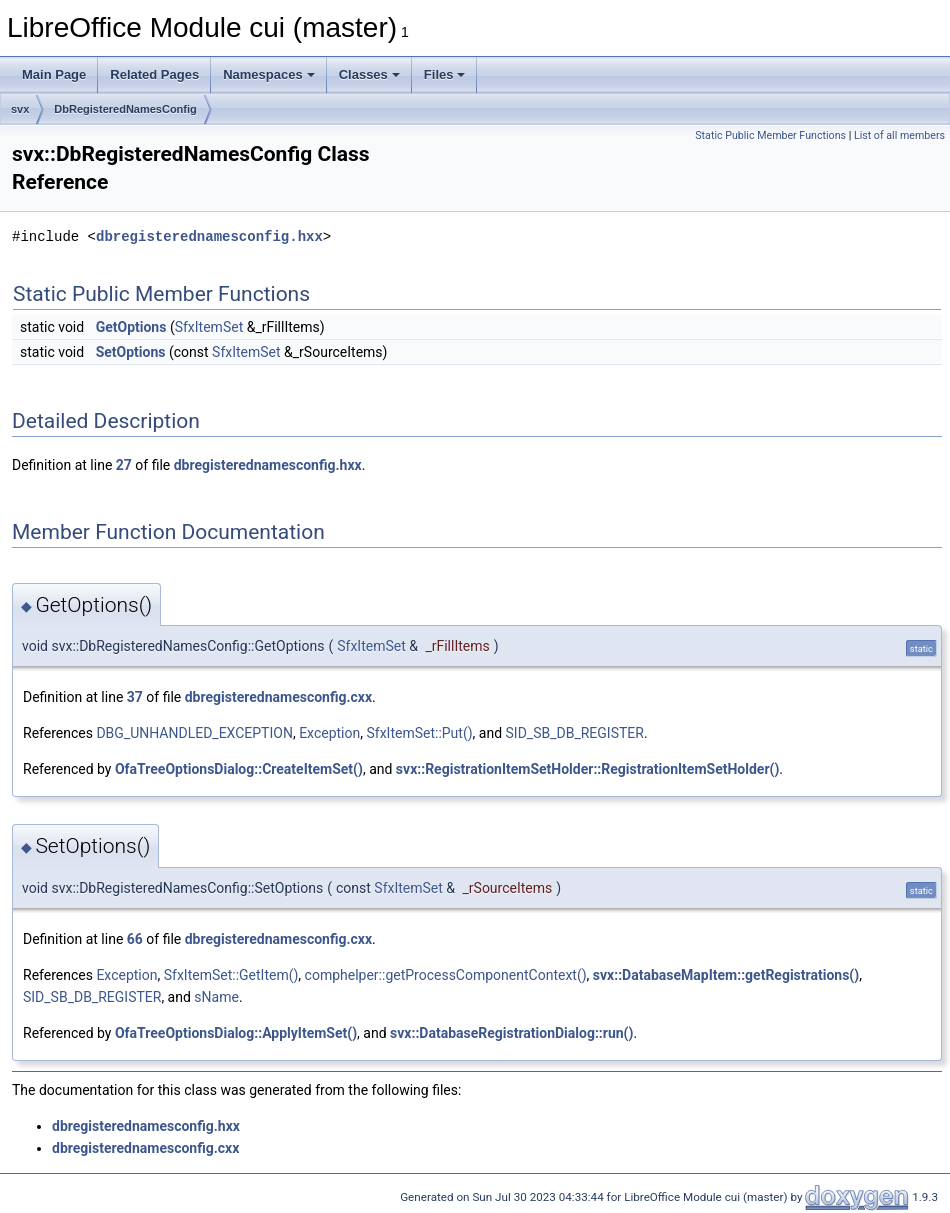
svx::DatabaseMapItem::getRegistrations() (726, 975)
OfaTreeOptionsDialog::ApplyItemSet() (236, 1033)
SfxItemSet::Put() (419, 733)
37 (135, 697)
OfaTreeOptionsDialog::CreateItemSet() (239, 769)
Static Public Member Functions (770, 135)
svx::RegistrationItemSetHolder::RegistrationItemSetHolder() (587, 769)
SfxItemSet (209, 327)
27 (124, 465)
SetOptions (131, 352)
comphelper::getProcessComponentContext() (446, 975)
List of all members (899, 135)
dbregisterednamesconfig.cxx (278, 697)
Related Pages (154, 74)
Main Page (54, 74)
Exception (329, 733)
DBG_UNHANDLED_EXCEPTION (194, 733)
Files (445, 74)
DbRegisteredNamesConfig (125, 109)
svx (20, 109)
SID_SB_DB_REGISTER (575, 733)
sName (216, 997)
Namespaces (269, 74)
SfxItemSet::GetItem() (231, 975)
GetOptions (131, 327)
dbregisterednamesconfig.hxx (209, 236)
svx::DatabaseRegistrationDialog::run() (511, 1033)
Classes (369, 74)
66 (135, 939)
